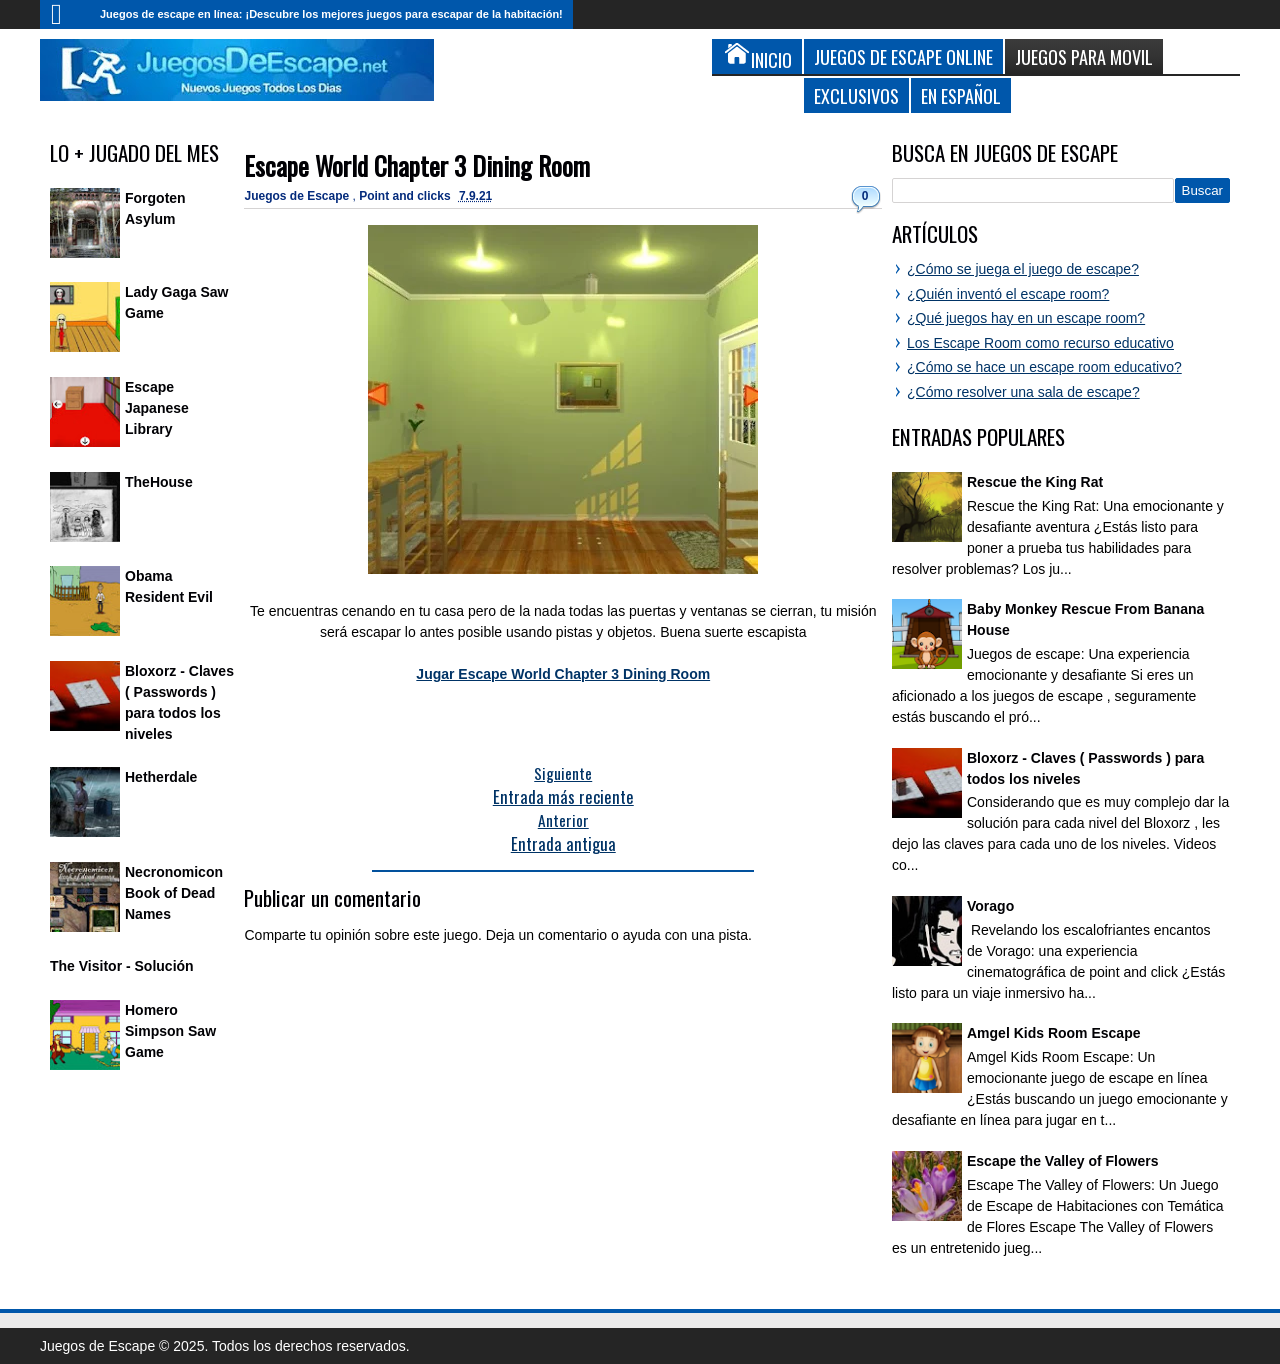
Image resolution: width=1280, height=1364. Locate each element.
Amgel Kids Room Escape (1054, 1033)
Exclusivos (856, 95)
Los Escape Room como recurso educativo (1040, 343)
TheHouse (159, 482)
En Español (961, 95)
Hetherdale (161, 777)
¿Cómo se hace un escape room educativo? (1044, 367)
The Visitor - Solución (122, 966)
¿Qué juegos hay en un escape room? (1026, 318)
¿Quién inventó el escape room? (1008, 294)
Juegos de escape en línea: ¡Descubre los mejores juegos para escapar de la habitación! (331, 14)
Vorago (990, 906)
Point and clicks (406, 196)
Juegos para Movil (1084, 56)
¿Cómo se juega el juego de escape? (1023, 269)
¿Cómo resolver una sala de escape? (1023, 392)
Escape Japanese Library (157, 408)
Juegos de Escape (298, 196)
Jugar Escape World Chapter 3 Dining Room (563, 674)
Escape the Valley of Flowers (1062, 1161)
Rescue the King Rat (1035, 482)
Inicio (65, 14)
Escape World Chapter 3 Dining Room (417, 165)
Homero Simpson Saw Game (170, 1031)
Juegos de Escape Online (903, 56)
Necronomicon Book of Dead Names (174, 893)
